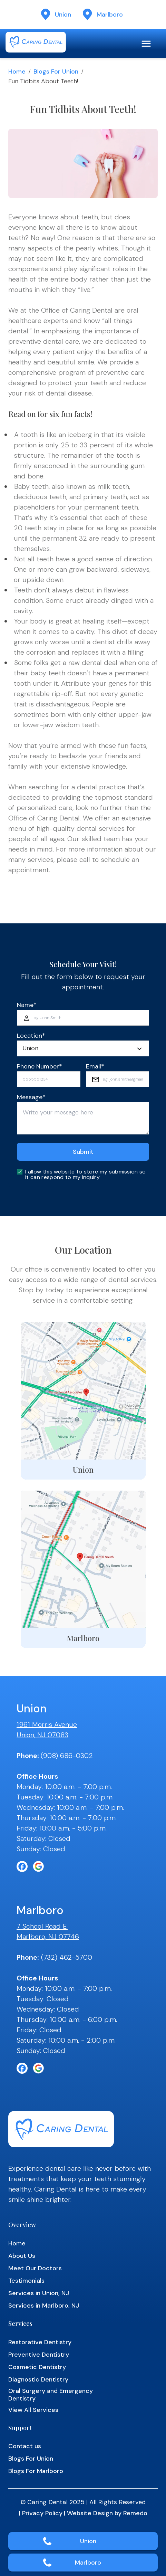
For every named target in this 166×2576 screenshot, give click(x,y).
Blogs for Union (55, 71)
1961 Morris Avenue (47, 1724)
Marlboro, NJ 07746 (48, 1936)
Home (17, 71)
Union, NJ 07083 (42, 1734)
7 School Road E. (42, 1926)
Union (88, 2541)
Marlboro (88, 2562)
